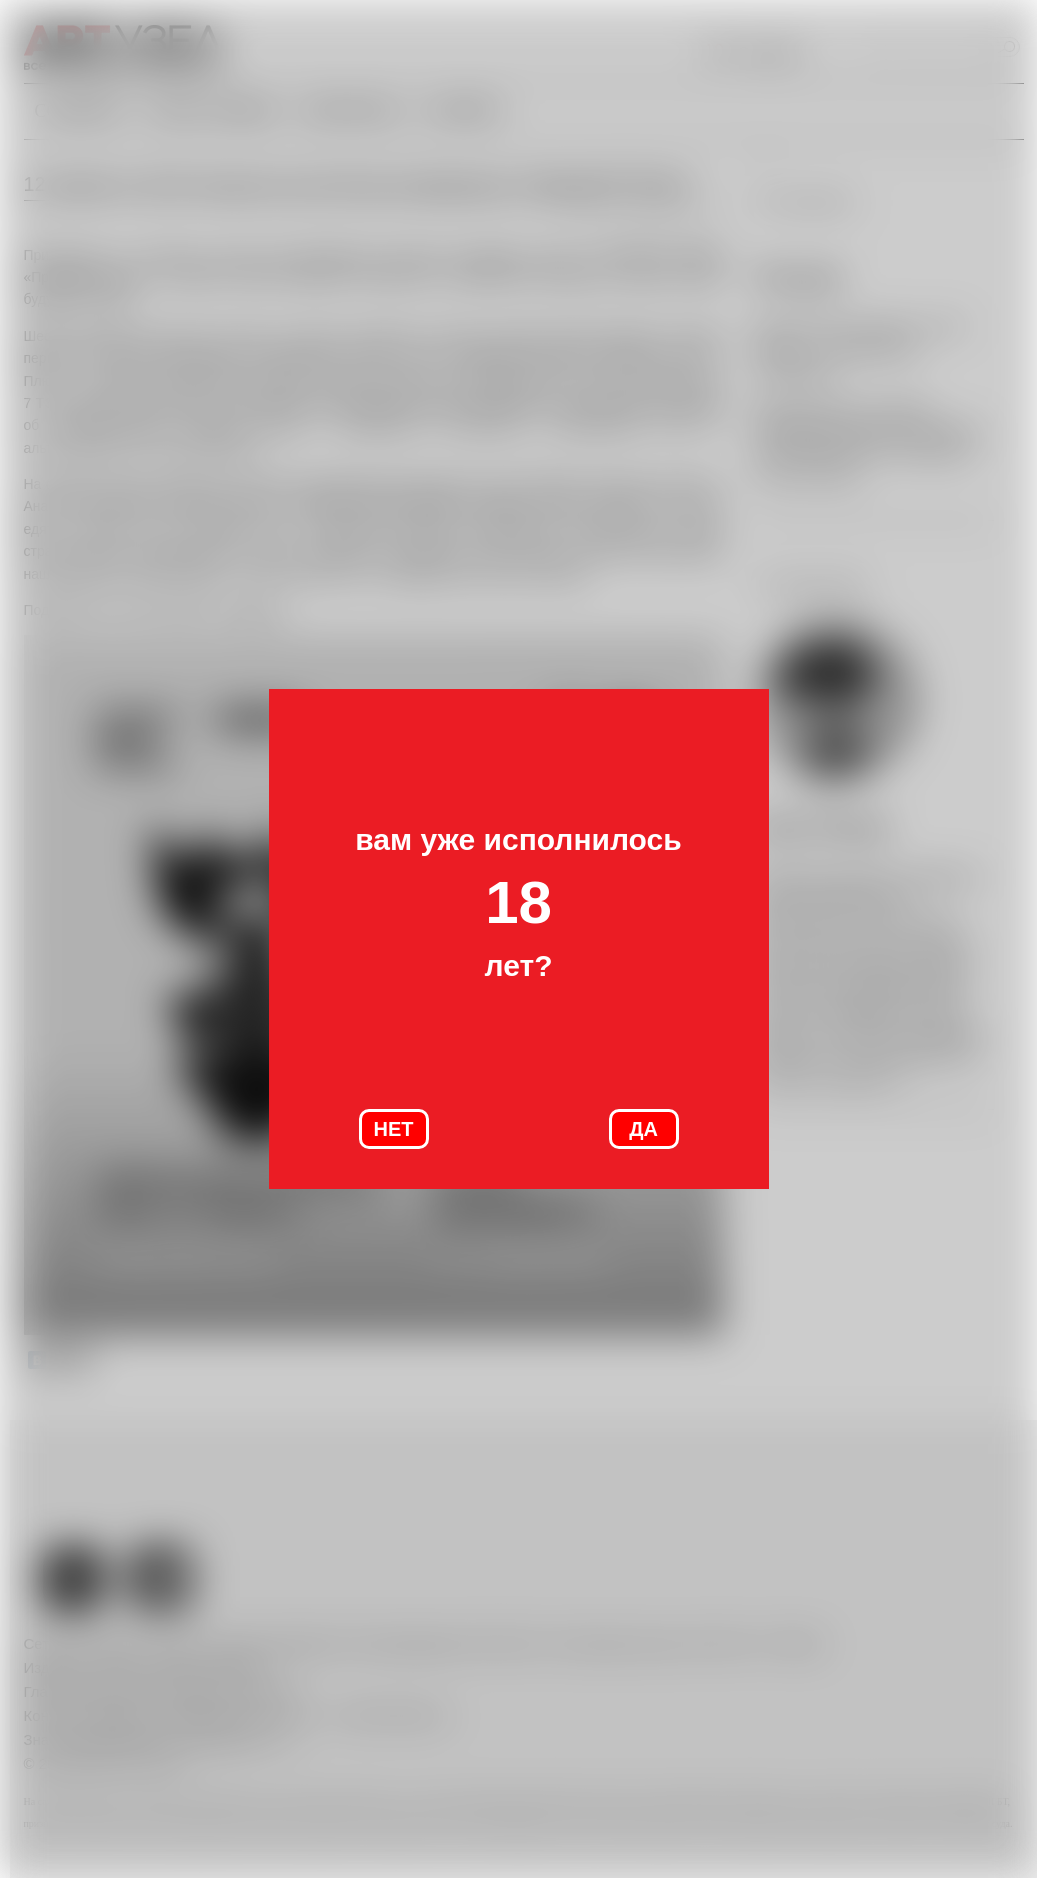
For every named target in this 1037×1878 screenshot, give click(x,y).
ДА (643, 1129)
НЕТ (394, 1129)
